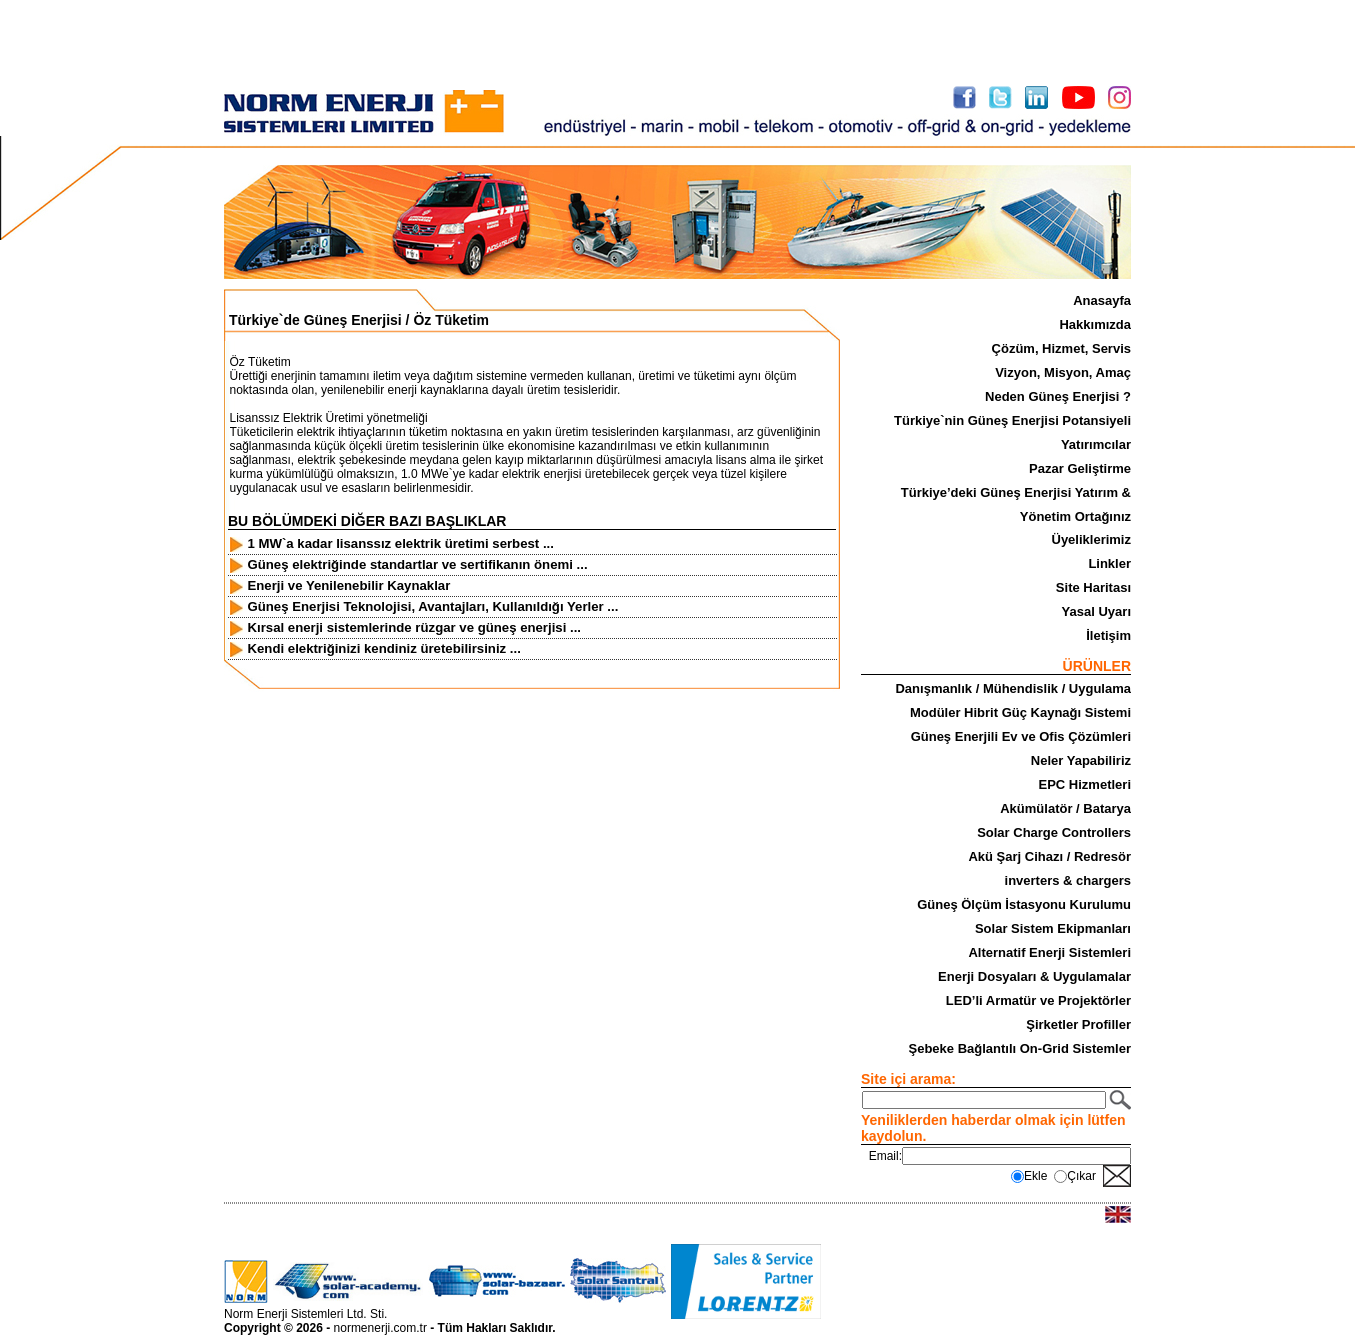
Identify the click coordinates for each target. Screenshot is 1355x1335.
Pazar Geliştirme (1080, 468)
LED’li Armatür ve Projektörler (1038, 1000)
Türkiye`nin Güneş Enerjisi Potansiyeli (1012, 420)
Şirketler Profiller (1078, 1024)
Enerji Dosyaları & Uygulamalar (1034, 976)
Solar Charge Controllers (1054, 832)
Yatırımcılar (1096, 444)
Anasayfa (1102, 300)
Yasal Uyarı (1096, 611)
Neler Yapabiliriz (1081, 760)
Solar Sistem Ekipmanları (1053, 928)
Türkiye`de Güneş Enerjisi (315, 320)
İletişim (1108, 635)
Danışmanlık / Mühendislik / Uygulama (1013, 688)
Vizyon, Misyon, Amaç (1063, 372)
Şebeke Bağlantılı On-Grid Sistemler (1019, 1048)
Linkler (1109, 563)
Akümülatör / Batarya (1065, 808)
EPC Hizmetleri (1085, 784)
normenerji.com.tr (380, 1328)
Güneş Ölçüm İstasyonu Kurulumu (1024, 904)
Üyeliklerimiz (1092, 539)
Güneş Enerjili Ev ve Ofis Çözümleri (1021, 736)
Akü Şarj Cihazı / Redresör (1049, 856)
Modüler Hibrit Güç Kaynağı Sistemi (1020, 712)
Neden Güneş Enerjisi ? (1058, 396)
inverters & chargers (1068, 880)
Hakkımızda (1095, 324)
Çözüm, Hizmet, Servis (1061, 348)
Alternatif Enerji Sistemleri (1049, 952)
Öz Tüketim (450, 320)
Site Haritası (1093, 587)
